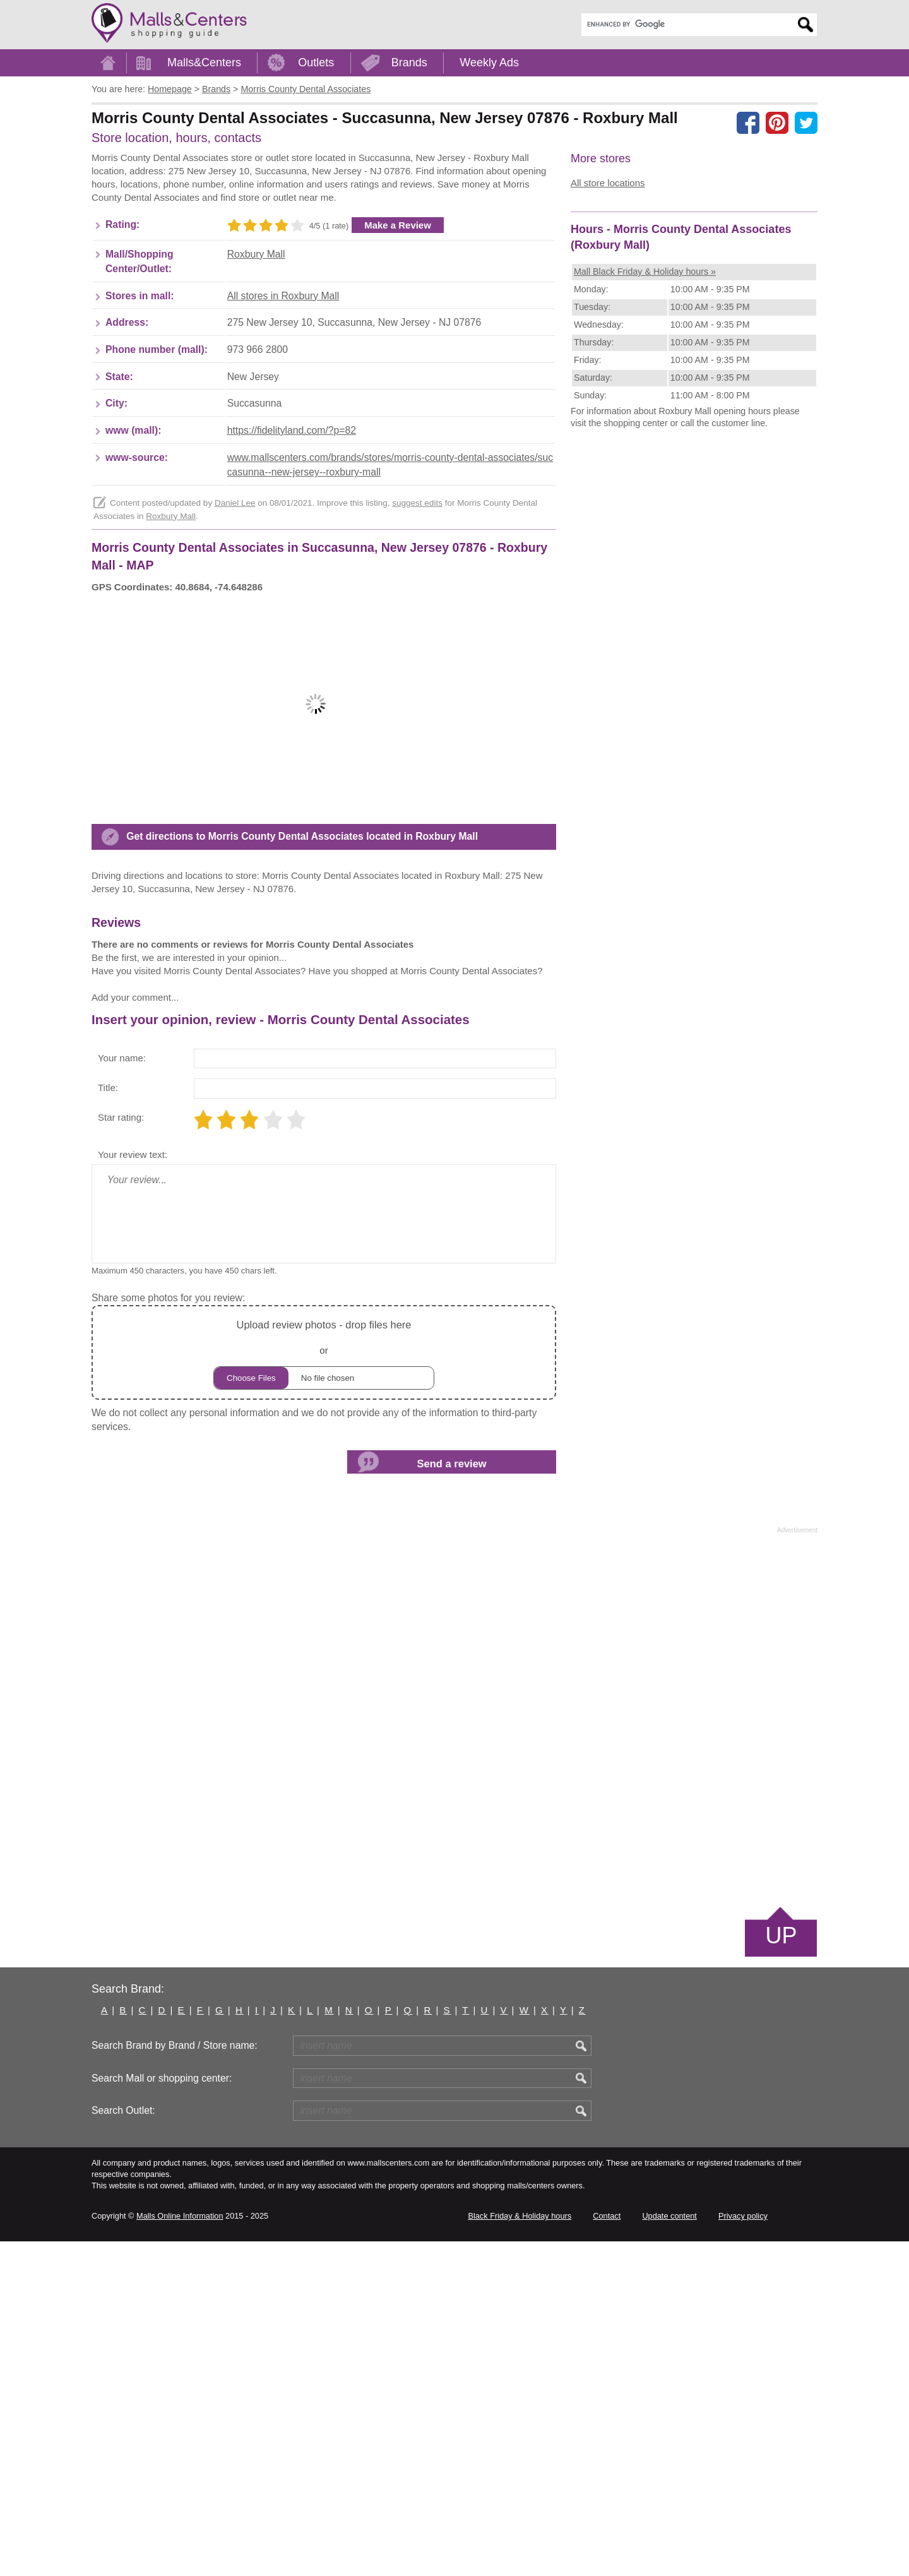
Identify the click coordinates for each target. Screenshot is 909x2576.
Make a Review (397, 296)
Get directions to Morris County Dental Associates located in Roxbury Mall (302, 1099)
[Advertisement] (321, 190)
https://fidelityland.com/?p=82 (291, 501)
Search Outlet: (123, 2445)
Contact (607, 2550)
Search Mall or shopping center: (162, 2412)
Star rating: (121, 1451)
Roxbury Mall (256, 325)
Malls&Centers (204, 62)
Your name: (122, 1392)
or (323, 1687)
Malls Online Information (179, 2550)
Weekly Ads (489, 62)
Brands (409, 62)
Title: (108, 1422)
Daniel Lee (235, 574)
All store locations (608, 182)
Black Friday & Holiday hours (519, 2550)
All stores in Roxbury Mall (283, 367)
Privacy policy (743, 2550)
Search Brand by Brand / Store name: (175, 2380)
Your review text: (132, 1489)
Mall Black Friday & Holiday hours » (645, 468)
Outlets (316, 62)
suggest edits (417, 574)
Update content (669, 2550)
